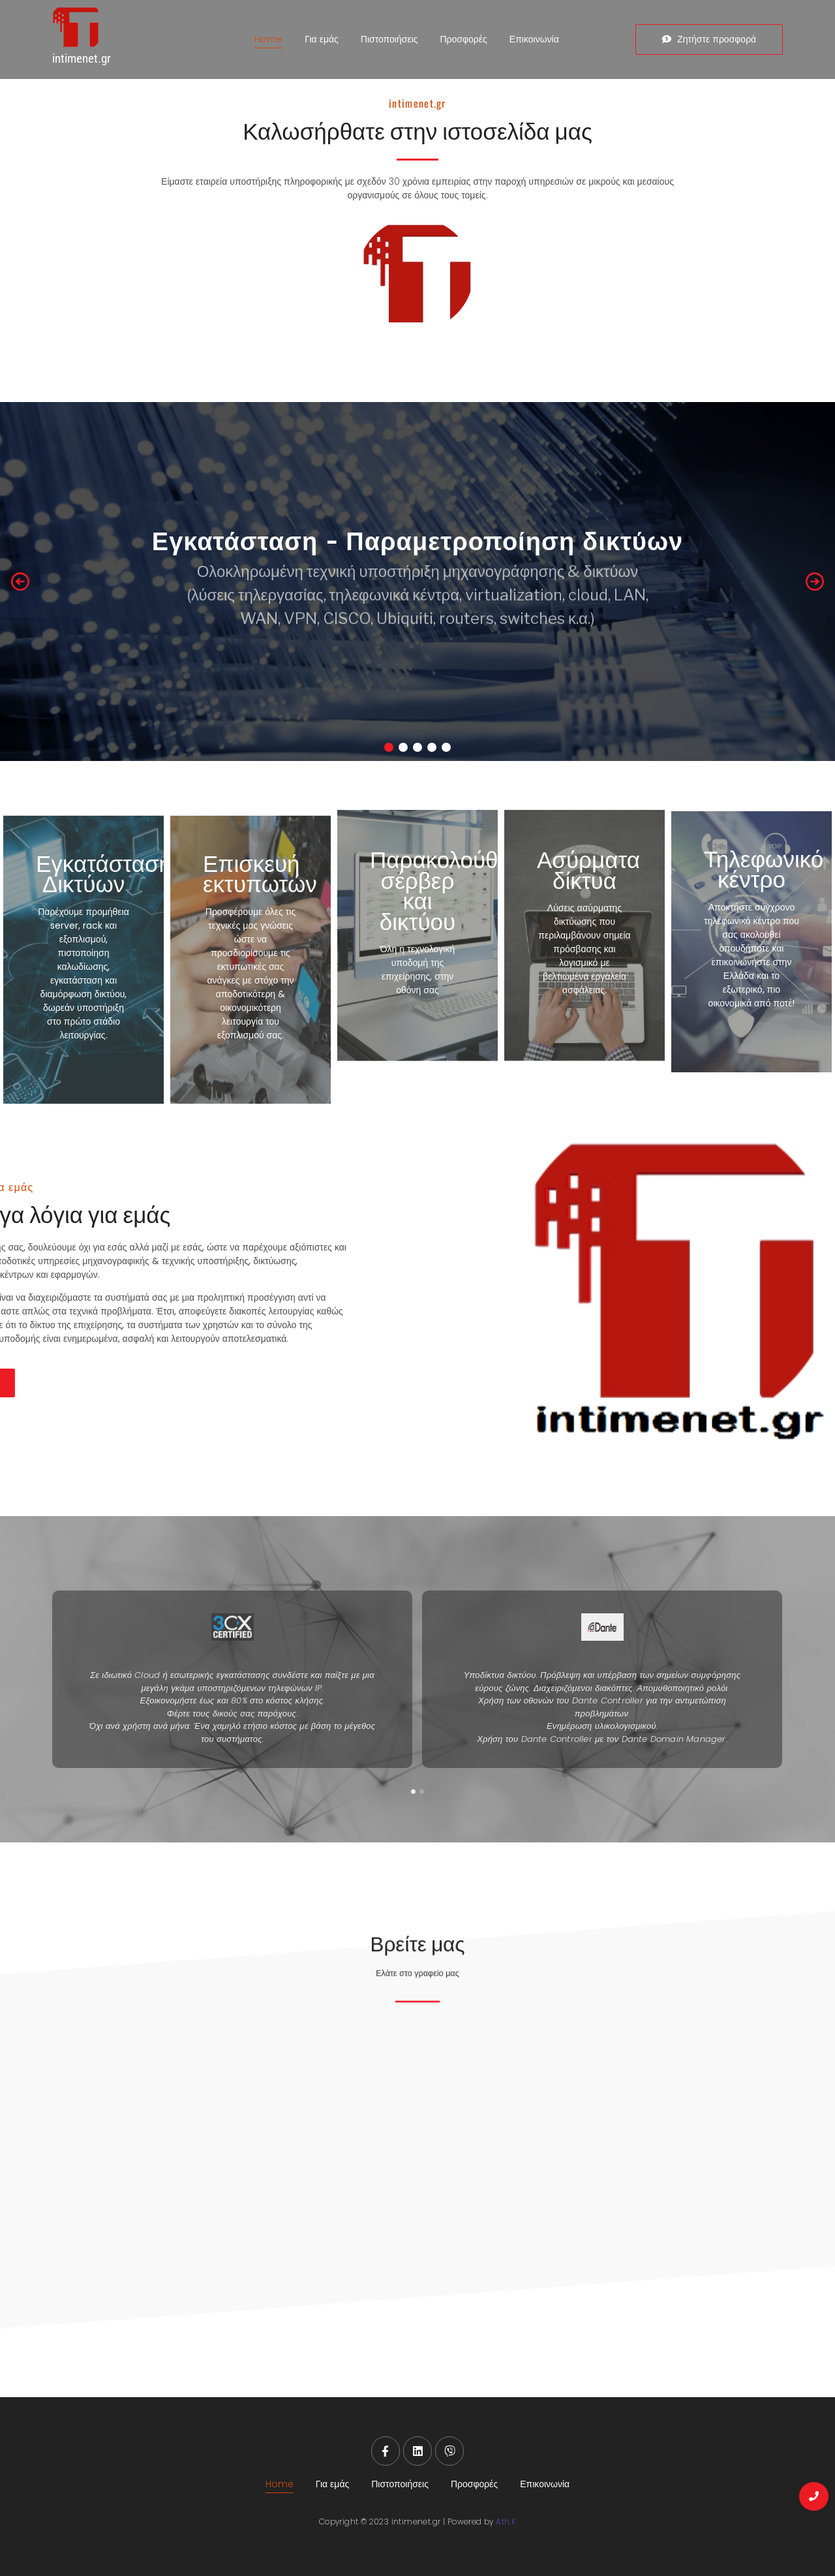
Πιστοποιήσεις (389, 39)
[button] (20, 581)
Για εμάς (321, 39)
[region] (417, 581)
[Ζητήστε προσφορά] (709, 39)
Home (268, 39)
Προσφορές (463, 39)
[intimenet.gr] (107, 28)
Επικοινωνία (534, 39)
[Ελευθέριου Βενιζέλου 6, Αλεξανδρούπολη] (417, 2143)
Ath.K (506, 2521)
